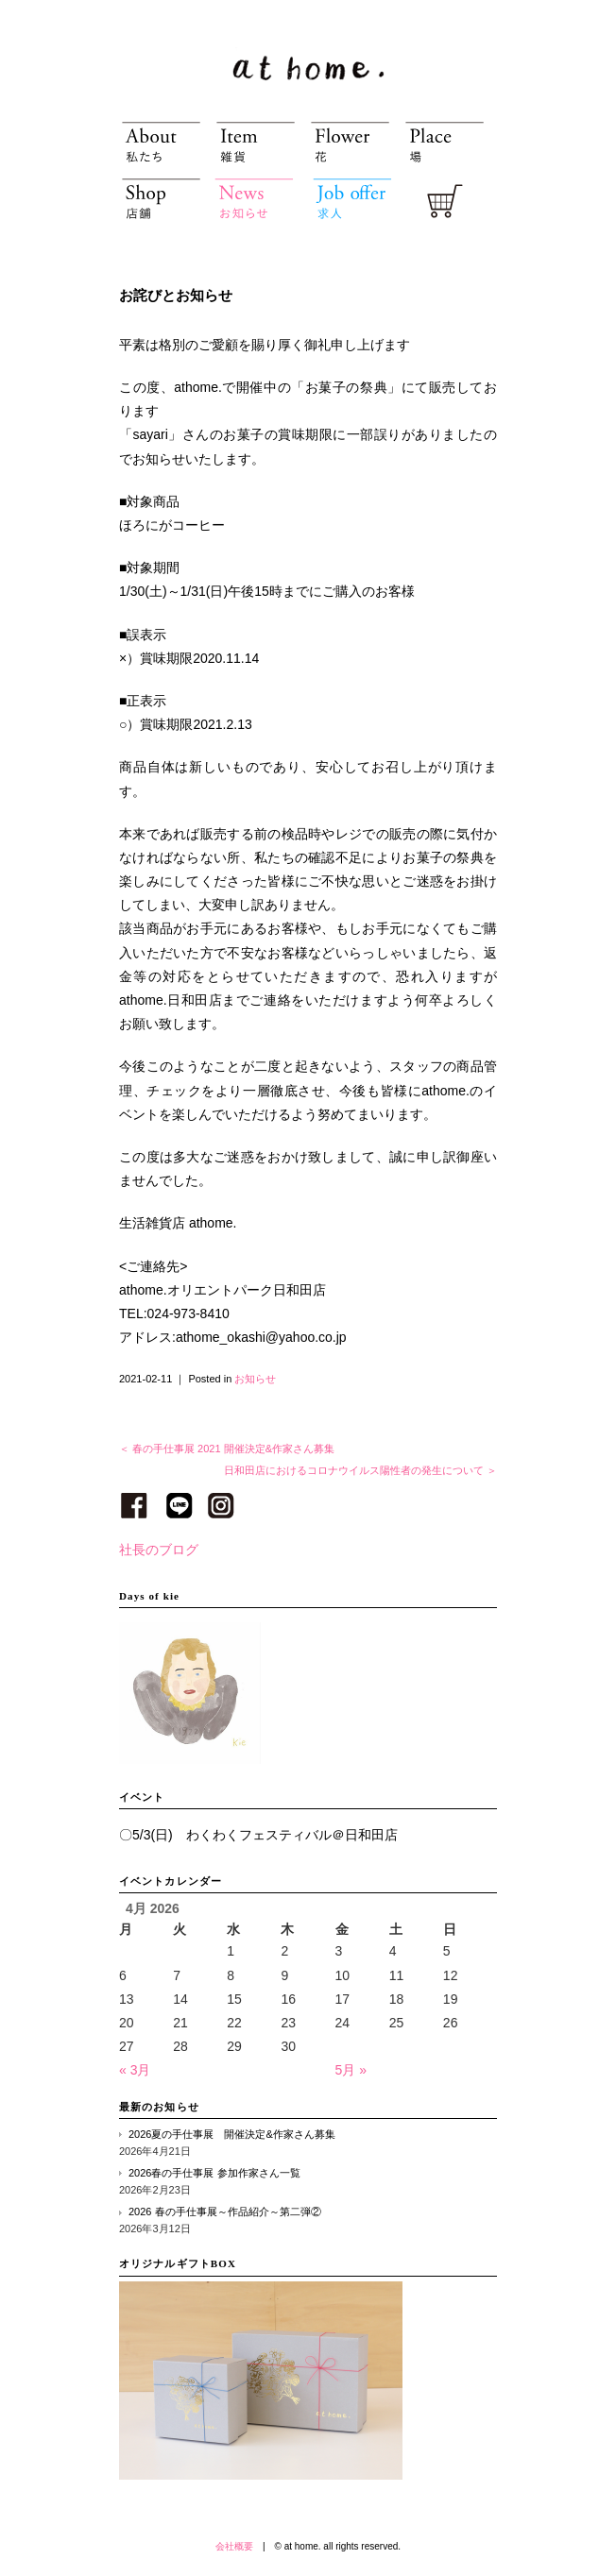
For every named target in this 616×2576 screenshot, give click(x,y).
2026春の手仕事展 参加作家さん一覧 (214, 2172)
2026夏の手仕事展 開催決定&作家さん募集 (231, 2134)
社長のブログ (158, 1549)
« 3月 (134, 2069)
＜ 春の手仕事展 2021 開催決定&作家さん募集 (226, 1448)
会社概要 (234, 2546)
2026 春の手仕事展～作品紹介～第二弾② (224, 2211)
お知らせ (255, 1378)
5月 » (351, 2069)
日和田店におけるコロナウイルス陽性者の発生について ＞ (360, 1470)
